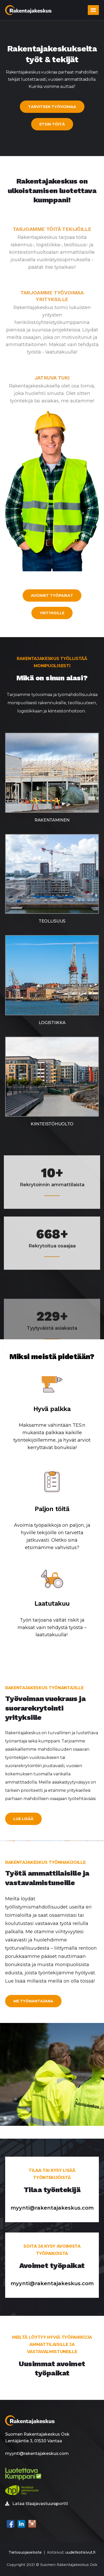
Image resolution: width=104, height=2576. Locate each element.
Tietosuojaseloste (25, 2552)
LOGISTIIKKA (52, 1022)
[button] (93, 10)
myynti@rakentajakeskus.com (52, 2208)
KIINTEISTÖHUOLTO (52, 1124)
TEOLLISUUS (52, 921)
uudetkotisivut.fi (80, 2552)
